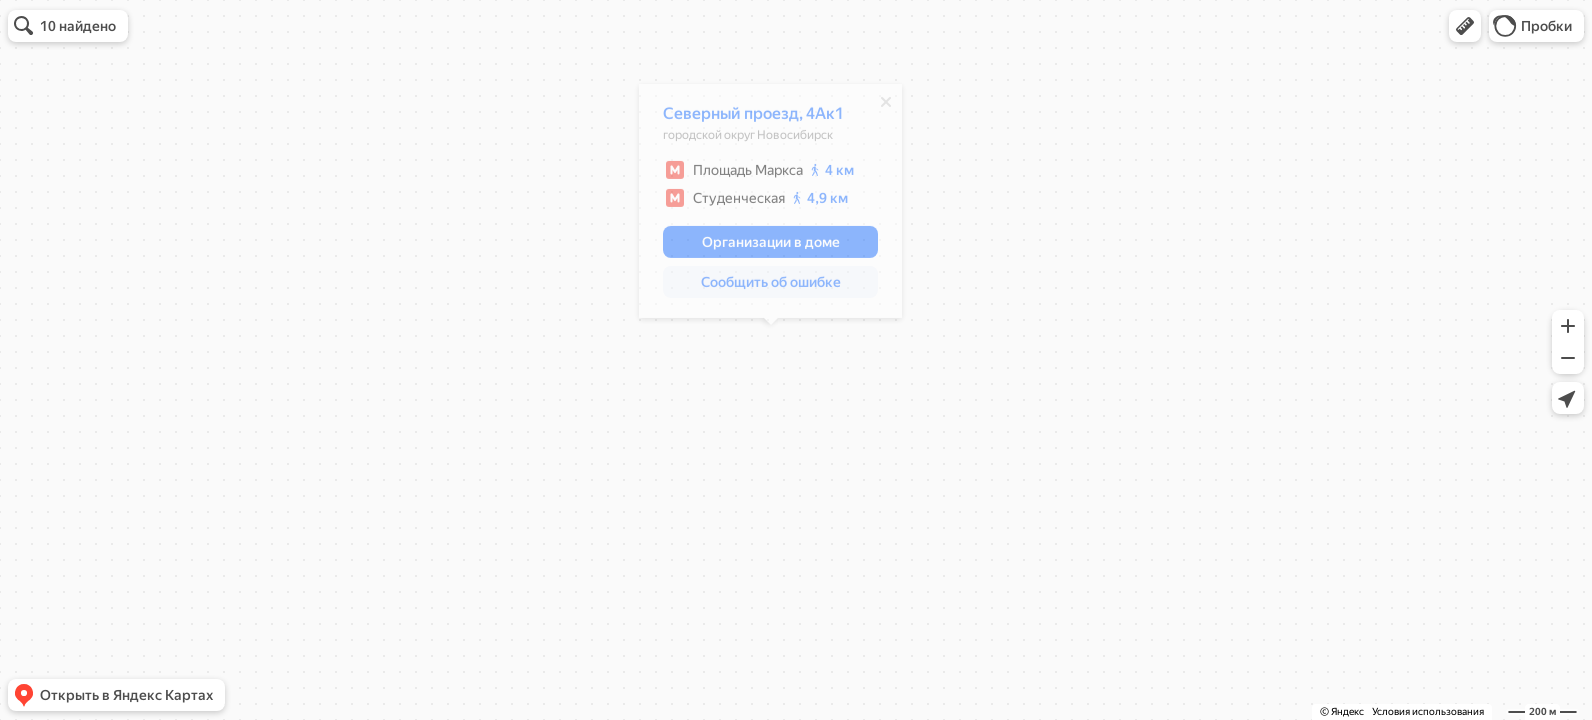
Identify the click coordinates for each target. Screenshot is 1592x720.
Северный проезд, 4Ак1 (753, 118)
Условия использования (1428, 711)
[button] (1465, 26)
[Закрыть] (886, 107)
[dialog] (770, 206)
